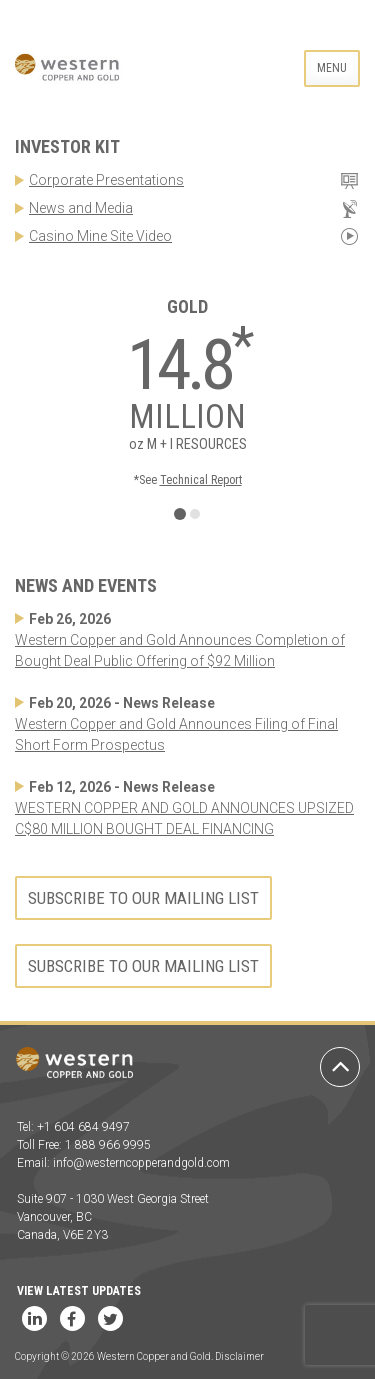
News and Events (86, 585)
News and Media (81, 208)
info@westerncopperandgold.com (141, 1163)
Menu (332, 68)
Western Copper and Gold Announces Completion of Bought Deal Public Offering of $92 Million (180, 650)
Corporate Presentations (106, 180)
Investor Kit (67, 146)
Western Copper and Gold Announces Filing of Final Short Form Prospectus (176, 734)
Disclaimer (239, 1356)
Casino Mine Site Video (100, 236)
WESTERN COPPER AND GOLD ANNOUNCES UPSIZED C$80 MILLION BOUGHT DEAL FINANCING (184, 818)
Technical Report (201, 480)
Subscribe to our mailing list (143, 898)
